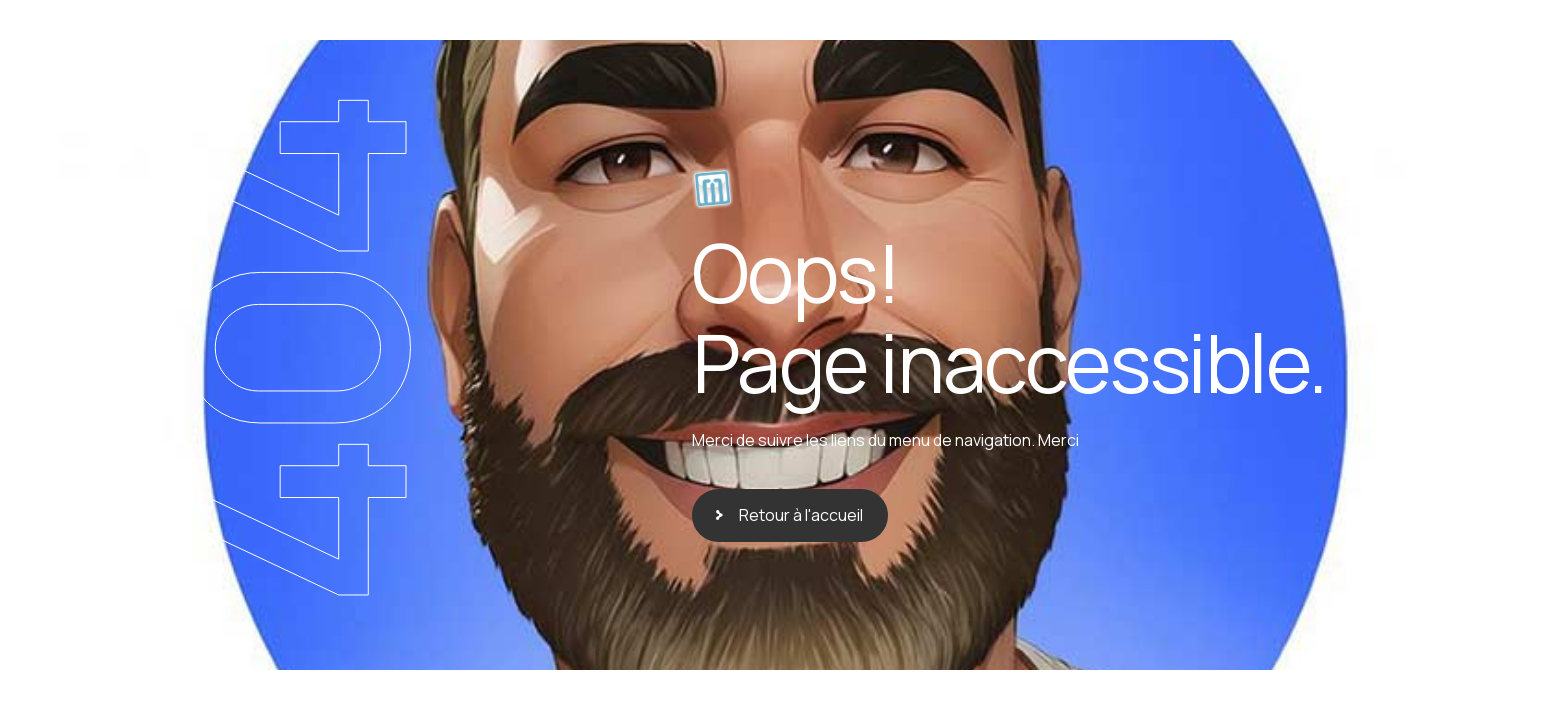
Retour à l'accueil (801, 515)
